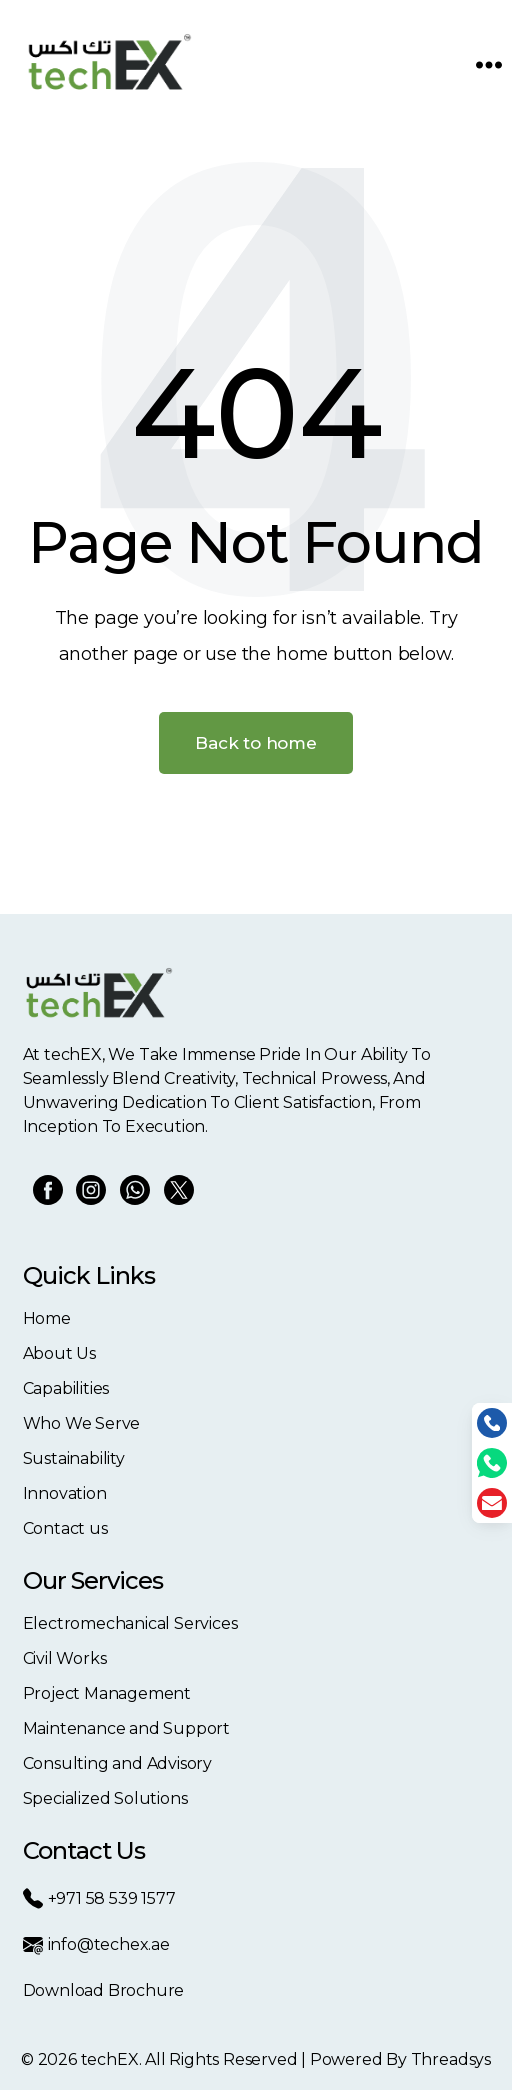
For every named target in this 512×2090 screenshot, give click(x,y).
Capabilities (66, 1388)
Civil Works (65, 1658)
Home (47, 1318)
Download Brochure (104, 1990)
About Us (59, 1353)
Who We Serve (82, 1423)
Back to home (256, 743)
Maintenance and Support (127, 1728)
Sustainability (74, 1458)
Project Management (107, 1693)
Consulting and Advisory (118, 1763)
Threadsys (451, 2059)
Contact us (65, 1528)
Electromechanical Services (130, 1623)
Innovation (65, 1493)
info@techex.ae (96, 1944)
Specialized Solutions (105, 1798)
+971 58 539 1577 (99, 1898)
